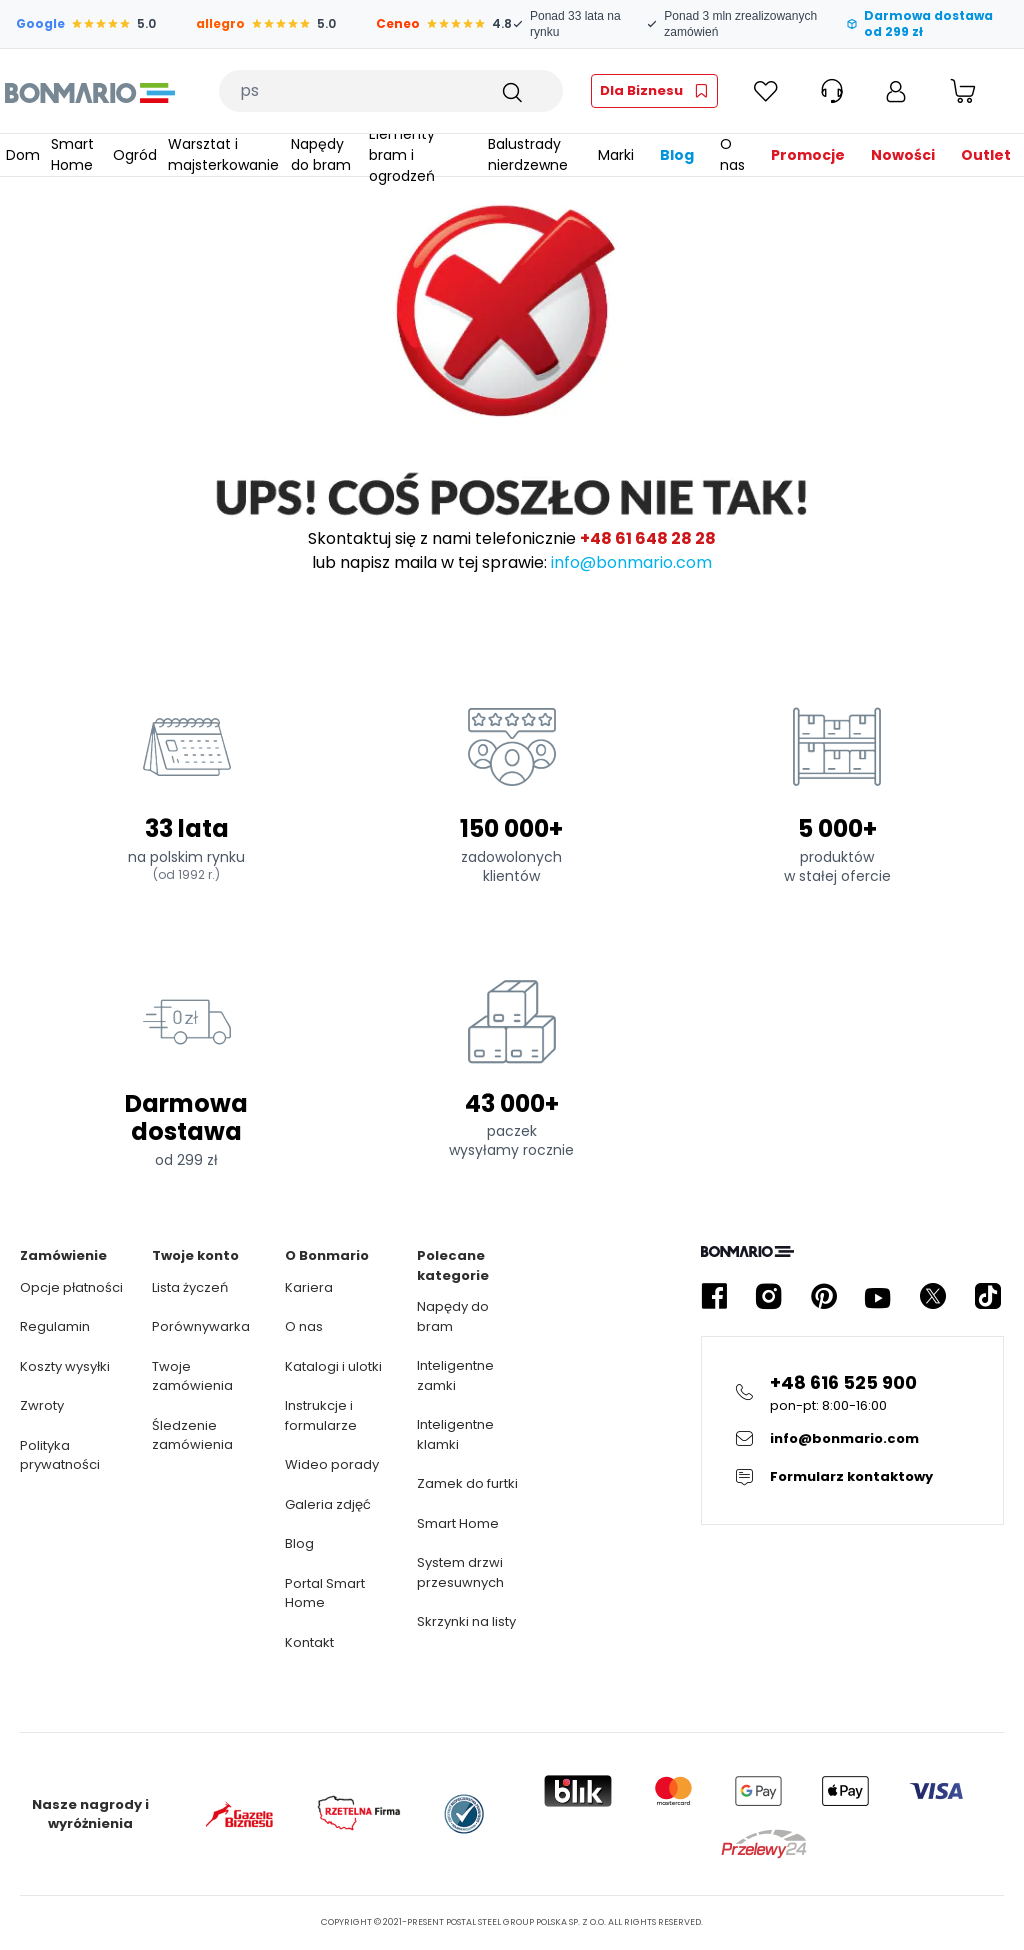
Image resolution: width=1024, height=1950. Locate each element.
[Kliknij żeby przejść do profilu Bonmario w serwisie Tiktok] (988, 1296)
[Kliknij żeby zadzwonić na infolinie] (852, 1392)
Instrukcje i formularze (321, 1415)
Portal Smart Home (325, 1593)
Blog (299, 1543)
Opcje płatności (71, 1287)
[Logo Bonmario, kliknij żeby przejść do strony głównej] (89, 91)
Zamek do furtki (467, 1483)
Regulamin (55, 1326)
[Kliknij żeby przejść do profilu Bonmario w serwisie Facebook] (714, 1296)
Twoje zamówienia (192, 1376)
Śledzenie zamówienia (192, 1435)
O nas (304, 1326)
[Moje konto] (896, 91)
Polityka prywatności (60, 1455)
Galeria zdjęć (328, 1504)
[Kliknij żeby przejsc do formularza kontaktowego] (852, 1477)
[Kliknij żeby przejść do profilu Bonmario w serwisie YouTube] (878, 1296)
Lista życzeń (190, 1287)
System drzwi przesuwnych (460, 1572)
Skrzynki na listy (466, 1621)
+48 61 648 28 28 (648, 538)
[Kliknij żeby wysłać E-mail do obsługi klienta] (852, 1439)
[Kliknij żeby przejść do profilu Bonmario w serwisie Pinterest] (824, 1296)
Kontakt (309, 1642)
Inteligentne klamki (455, 1434)
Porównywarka (201, 1326)
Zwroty (42, 1405)
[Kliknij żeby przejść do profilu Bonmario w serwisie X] (933, 1296)
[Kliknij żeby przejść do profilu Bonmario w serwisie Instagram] (769, 1296)
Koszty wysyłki (65, 1366)
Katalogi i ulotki (333, 1366)
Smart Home (458, 1523)
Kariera (309, 1287)
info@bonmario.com (631, 562)
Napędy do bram (453, 1316)
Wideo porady (332, 1464)
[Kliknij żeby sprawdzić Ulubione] (766, 91)
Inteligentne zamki (455, 1375)
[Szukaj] (511, 91)
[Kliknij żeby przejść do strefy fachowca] (654, 91)
